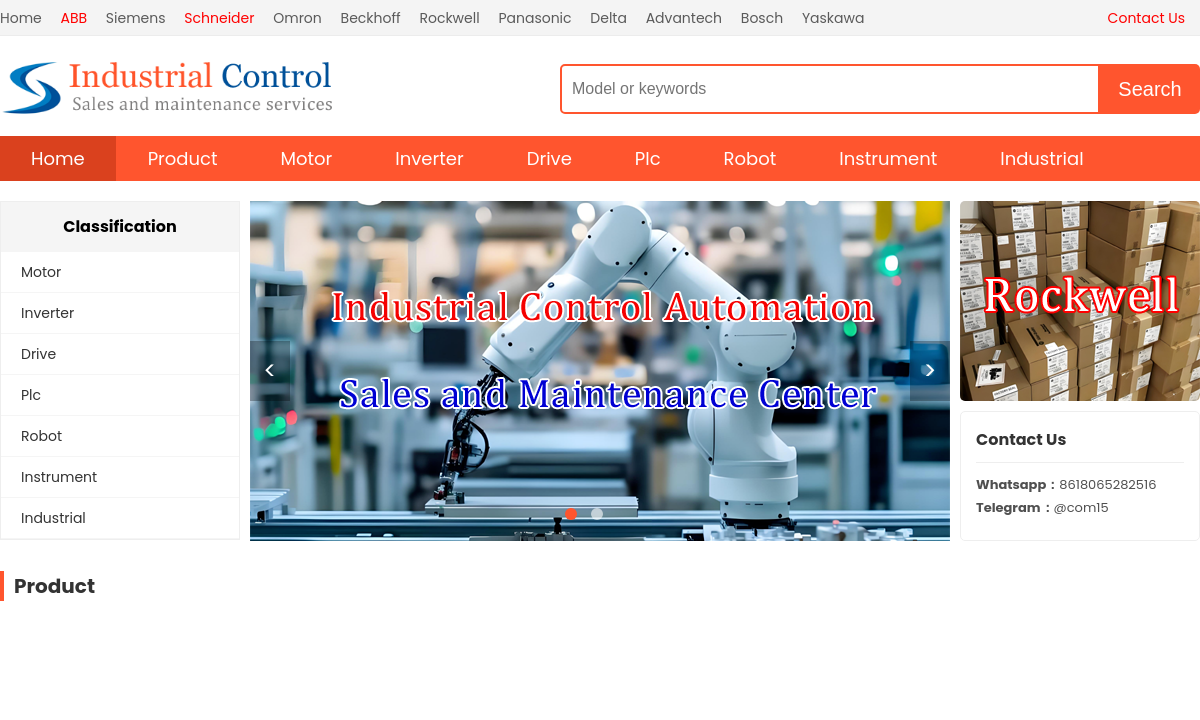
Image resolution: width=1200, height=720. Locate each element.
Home (21, 18)
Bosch (762, 18)
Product (183, 158)
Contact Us (1146, 18)
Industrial (1041, 158)
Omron (297, 18)
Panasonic (534, 18)
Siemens (136, 18)
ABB (74, 18)
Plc (648, 158)
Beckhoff (371, 18)
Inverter (429, 158)
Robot (750, 158)
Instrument (888, 158)
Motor (307, 158)
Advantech (684, 18)
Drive (549, 158)
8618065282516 (1066, 484)
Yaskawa (833, 18)
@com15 (1042, 507)
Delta (608, 18)
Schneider (219, 18)
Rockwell (449, 18)
